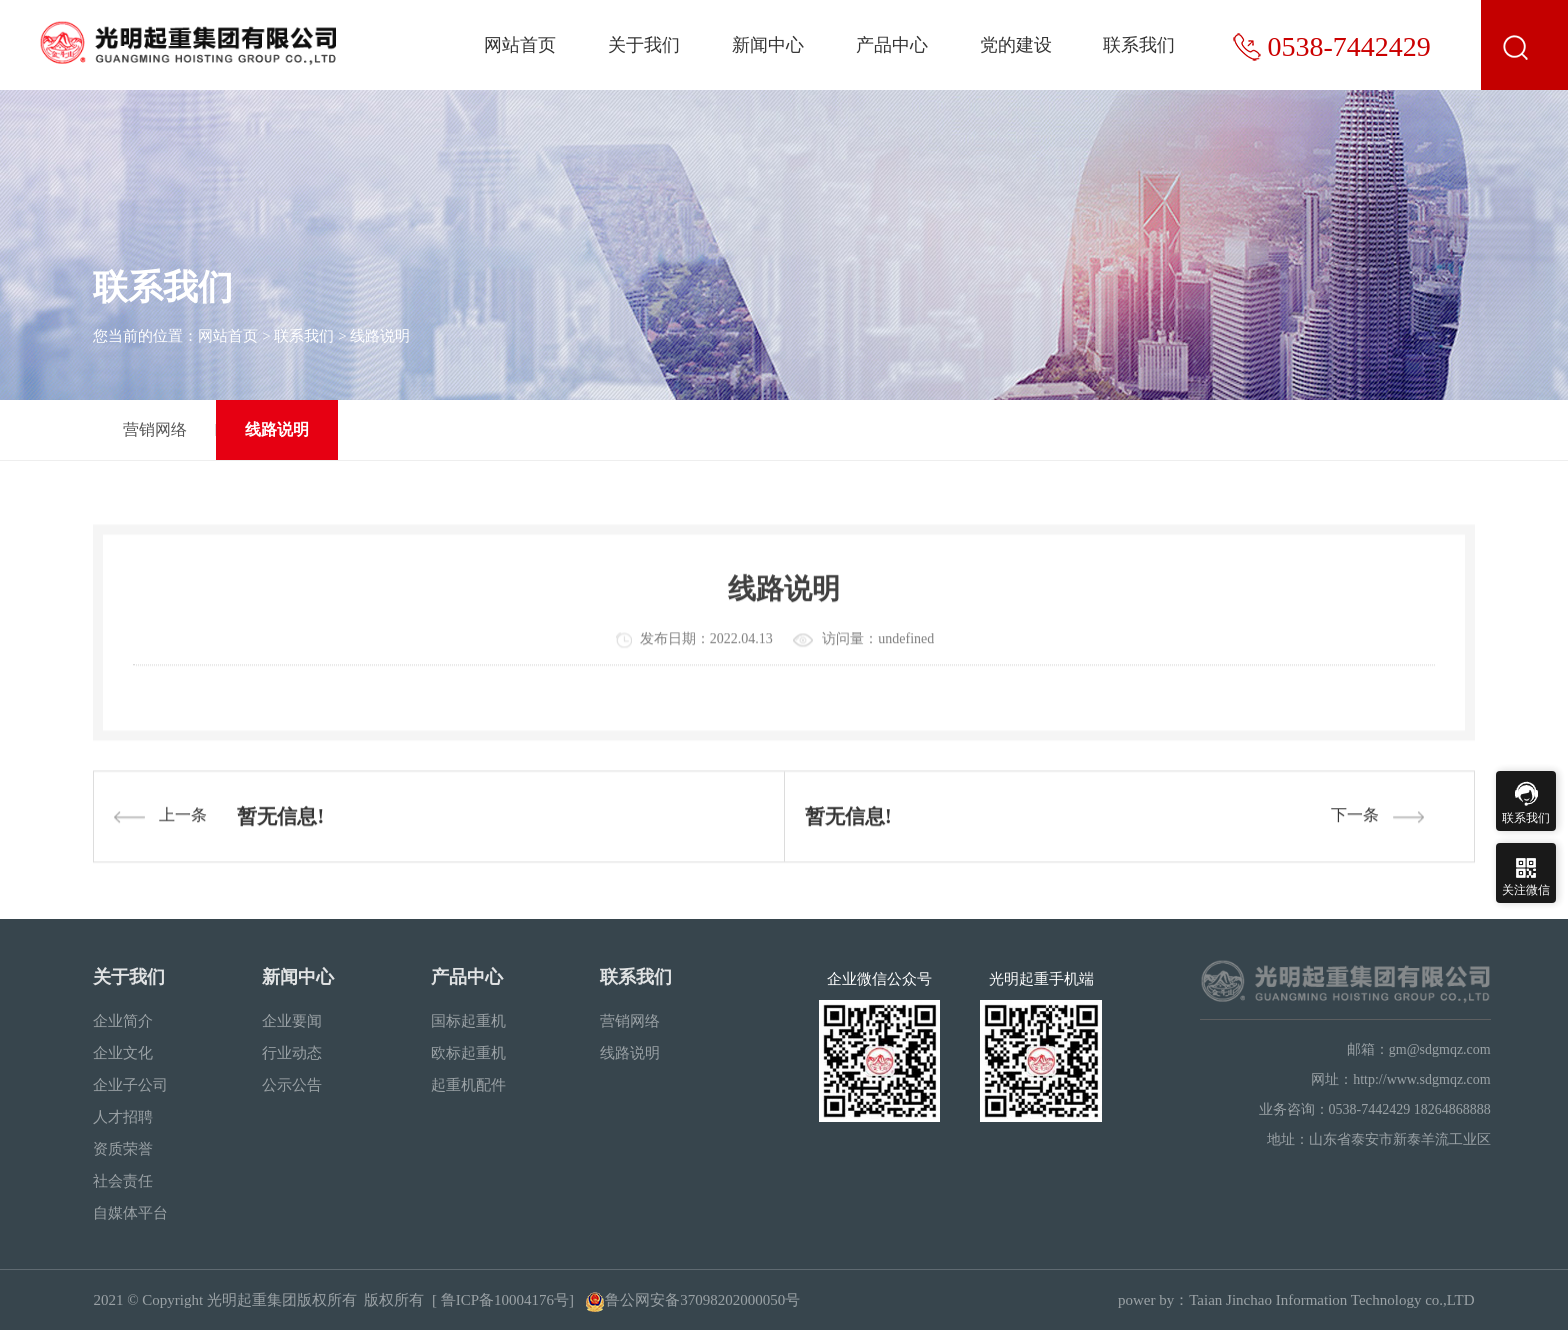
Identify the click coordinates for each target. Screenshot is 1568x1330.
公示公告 (292, 1085)
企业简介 (123, 1021)
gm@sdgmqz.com (1440, 1049)
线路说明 (380, 336)
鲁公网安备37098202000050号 (692, 1300)
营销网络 (155, 429)
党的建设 (1016, 45)
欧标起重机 (468, 1053)
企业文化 (123, 1053)
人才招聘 (123, 1117)
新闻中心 (768, 45)
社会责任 (123, 1181)
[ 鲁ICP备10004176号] (503, 1300)
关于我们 (644, 45)
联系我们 (1139, 45)
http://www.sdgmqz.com (1422, 1079)
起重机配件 (468, 1085)
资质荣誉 (123, 1149)
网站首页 (520, 45)
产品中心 (892, 45)
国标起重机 (468, 1021)
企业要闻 (292, 1021)
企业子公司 (130, 1085)
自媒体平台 (130, 1213)
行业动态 (292, 1053)
